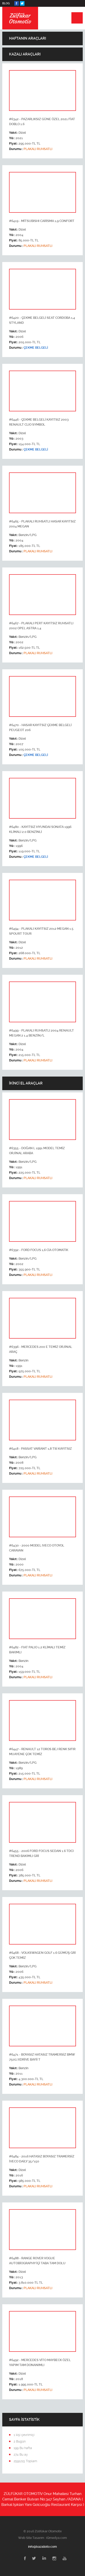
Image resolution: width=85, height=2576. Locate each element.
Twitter (22, 3)
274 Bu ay (21, 2454)
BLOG (6, 3)
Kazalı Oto (20, 22)
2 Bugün (20, 2441)
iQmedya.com (56, 2538)
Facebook (16, 3)
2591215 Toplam (25, 2461)
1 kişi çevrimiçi (24, 2434)
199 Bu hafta (23, 2448)
